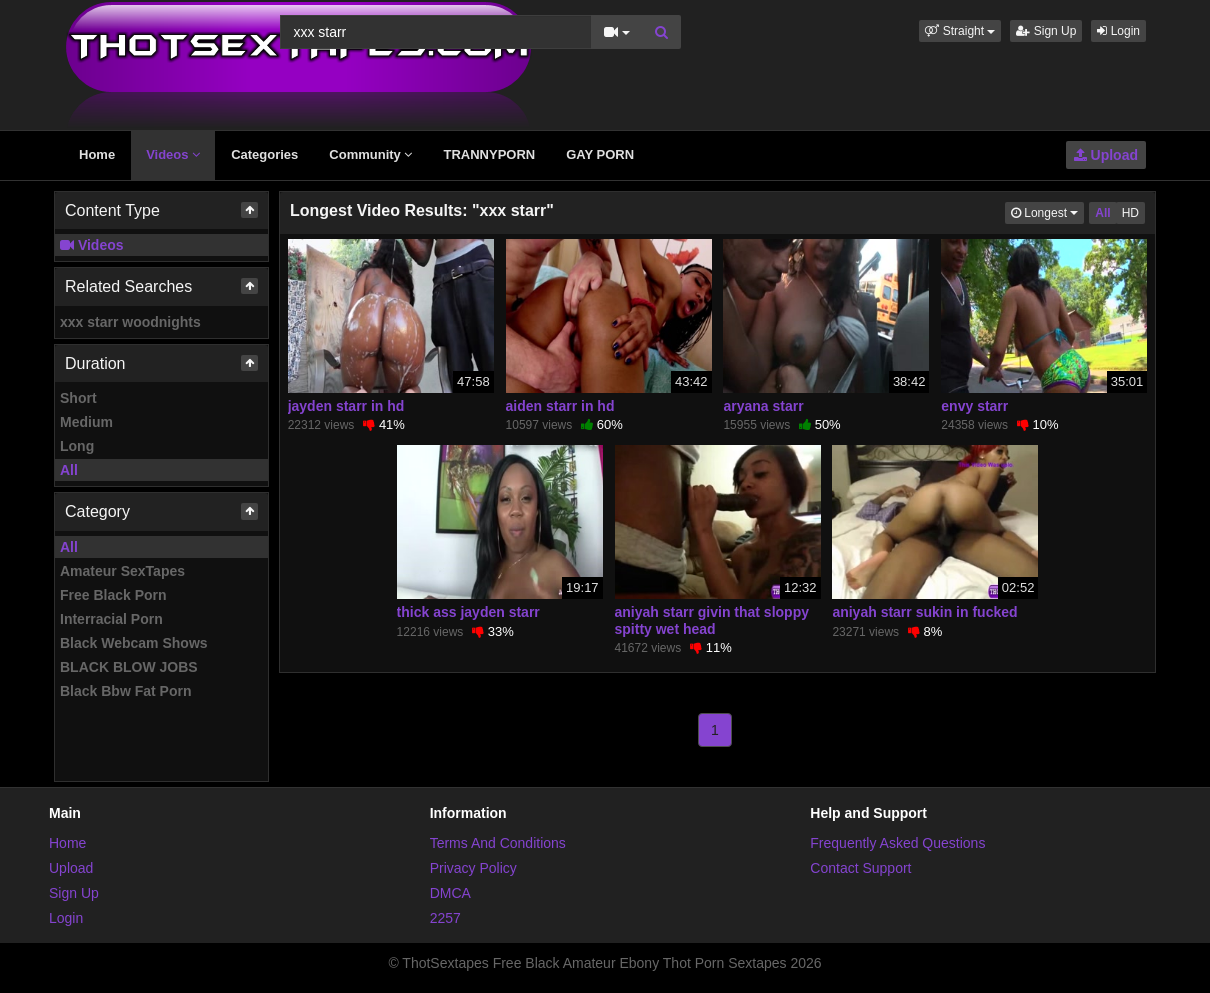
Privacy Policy (473, 868)
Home (97, 154)
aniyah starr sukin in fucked (924, 612)
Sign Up (1046, 31)
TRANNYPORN (489, 154)
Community (370, 154)
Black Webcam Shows (134, 643)
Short (78, 398)
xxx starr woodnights (130, 322)
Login (1118, 31)
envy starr (974, 406)
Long (77, 446)
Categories (264, 154)
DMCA (450, 893)
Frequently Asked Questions (897, 843)
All (69, 470)
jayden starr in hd (346, 406)
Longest (1047, 211)
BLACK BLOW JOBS (129, 667)
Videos (173, 154)
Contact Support (860, 868)
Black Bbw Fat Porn (125, 691)
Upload (1106, 155)
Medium (86, 422)
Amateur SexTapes (122, 571)
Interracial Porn (111, 619)
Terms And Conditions (498, 843)
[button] (960, 31)
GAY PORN (600, 154)
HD (1130, 213)
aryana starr (763, 406)
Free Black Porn (113, 595)
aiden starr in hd (560, 406)
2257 (445, 918)
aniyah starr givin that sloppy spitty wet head (712, 620)
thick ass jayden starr (468, 612)
